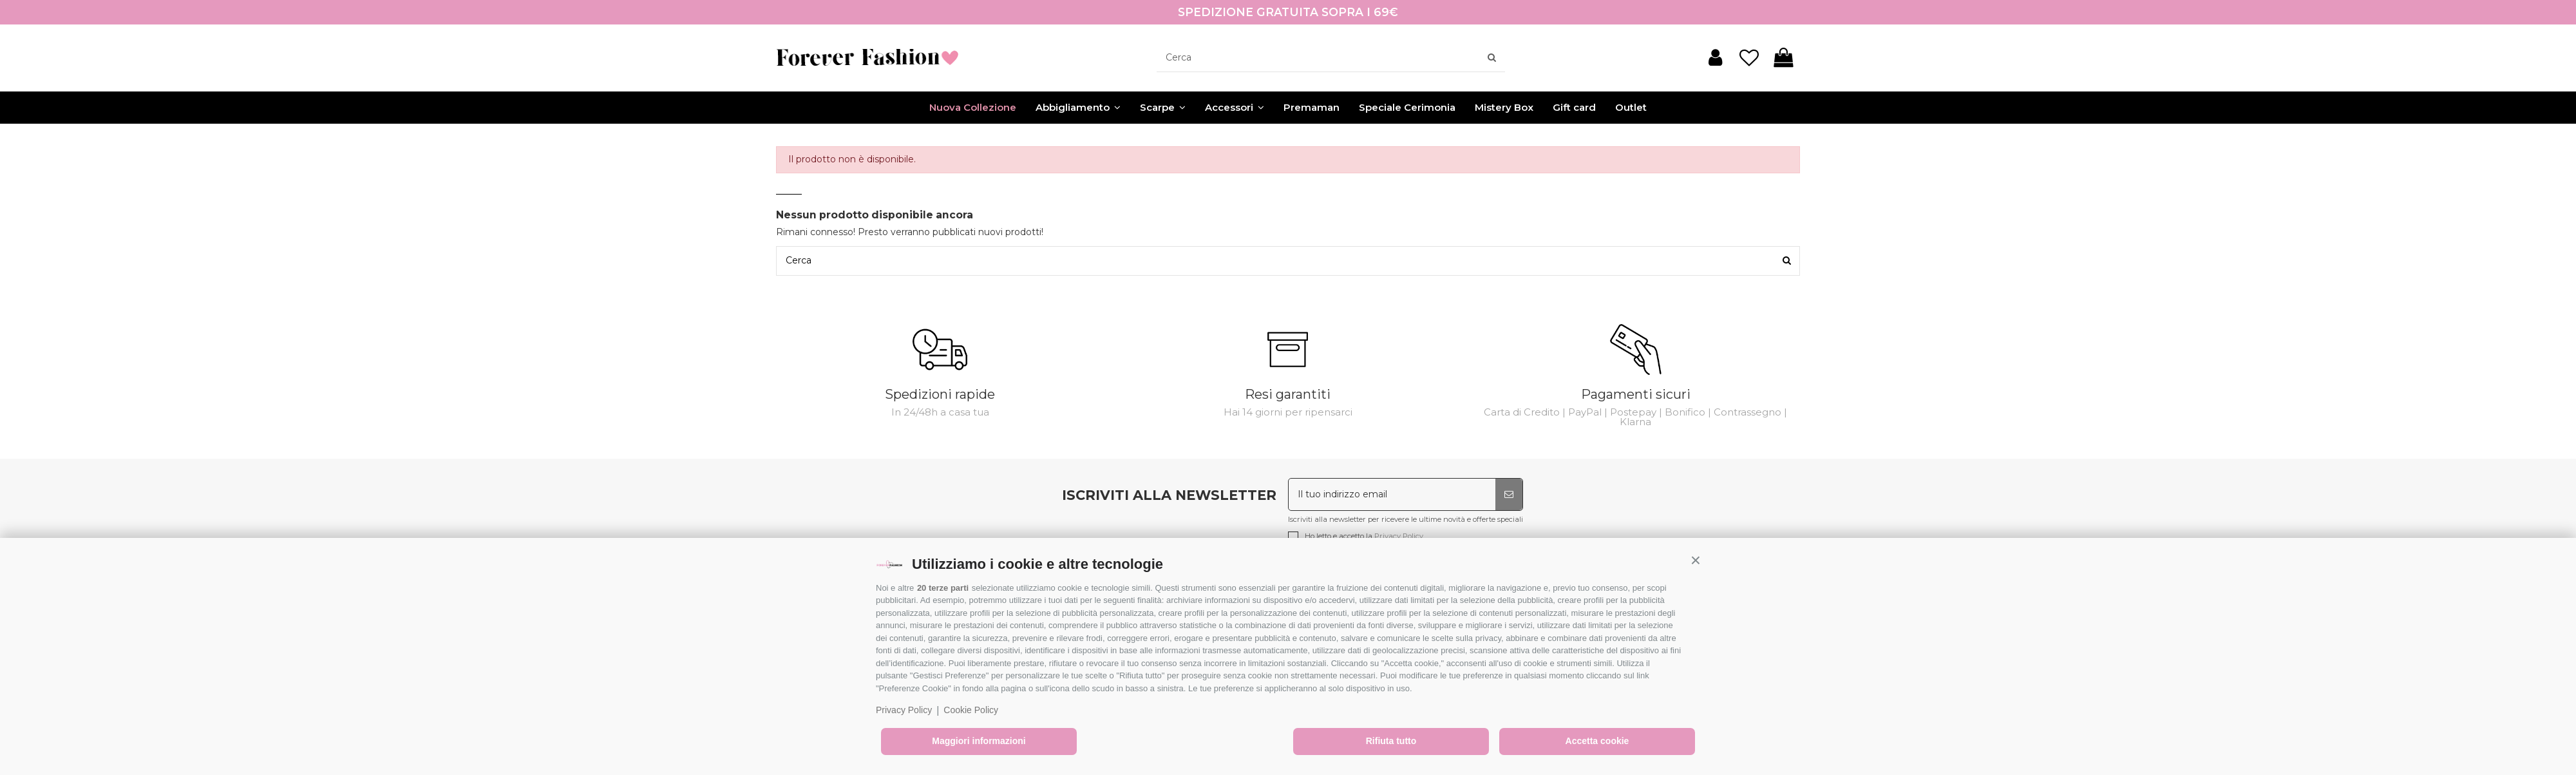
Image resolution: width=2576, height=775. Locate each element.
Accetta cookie (1597, 741)
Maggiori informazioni (978, 741)
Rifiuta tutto (1391, 741)
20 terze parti (943, 588)
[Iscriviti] (1508, 494)
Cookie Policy (970, 710)
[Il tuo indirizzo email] (1392, 494)
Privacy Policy (904, 710)
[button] (1695, 560)
